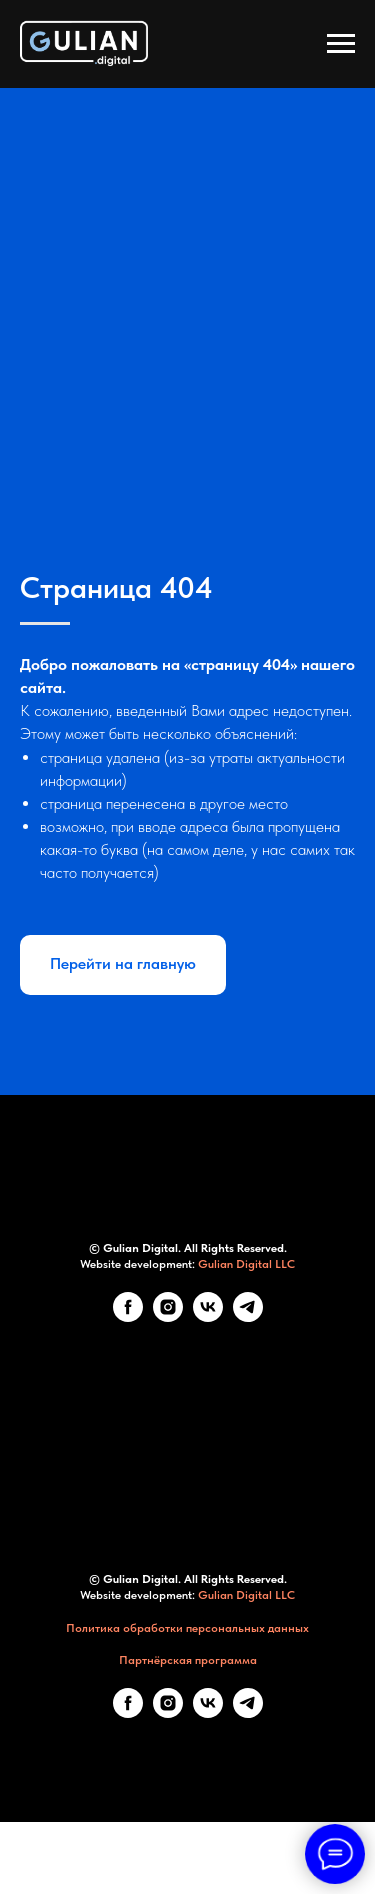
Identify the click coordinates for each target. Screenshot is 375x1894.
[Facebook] (128, 1316)
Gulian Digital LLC (246, 1264)
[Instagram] (168, 1316)
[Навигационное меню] (341, 44)
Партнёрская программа (188, 1660)
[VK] (208, 1316)
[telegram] (248, 1316)
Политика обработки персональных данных (187, 1628)
